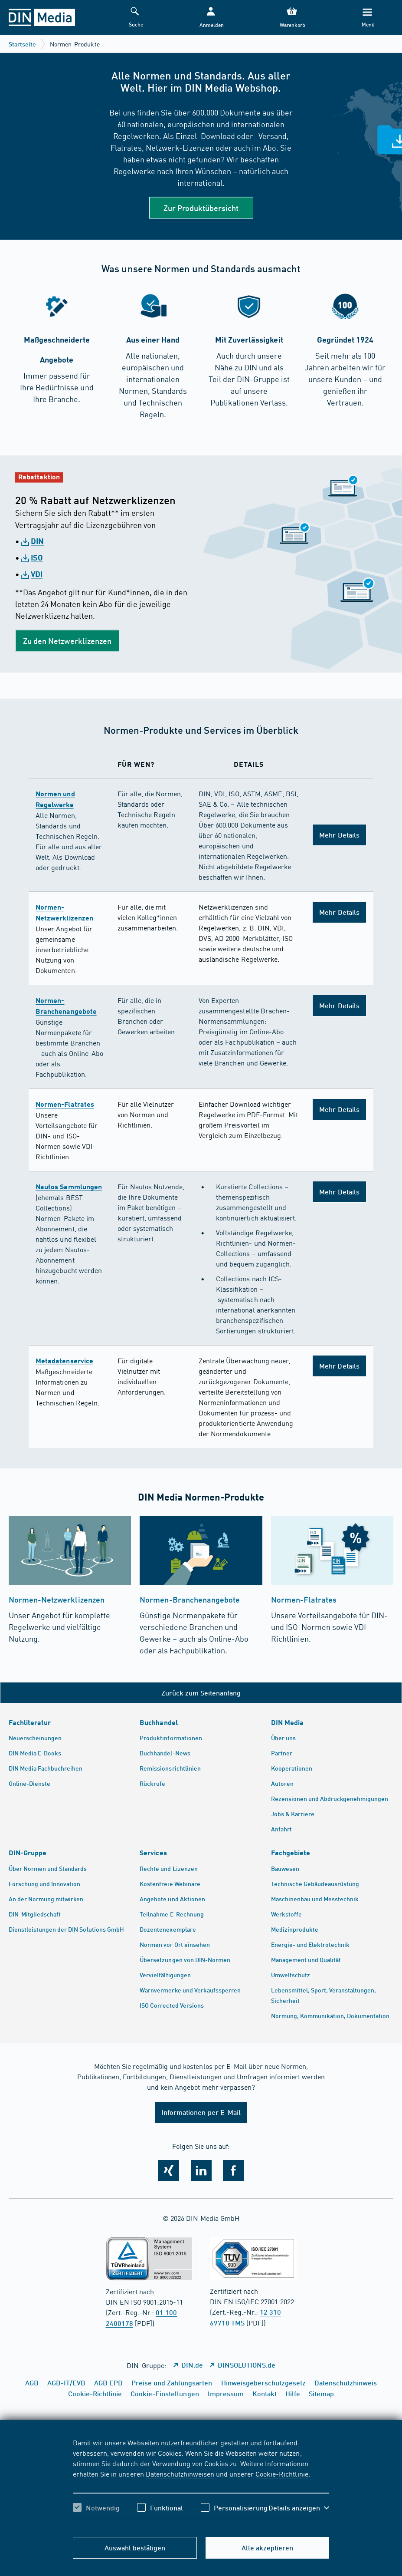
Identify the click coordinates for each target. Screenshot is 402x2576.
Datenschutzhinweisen (180, 2473)
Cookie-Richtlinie (281, 2473)
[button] (210, 17)
